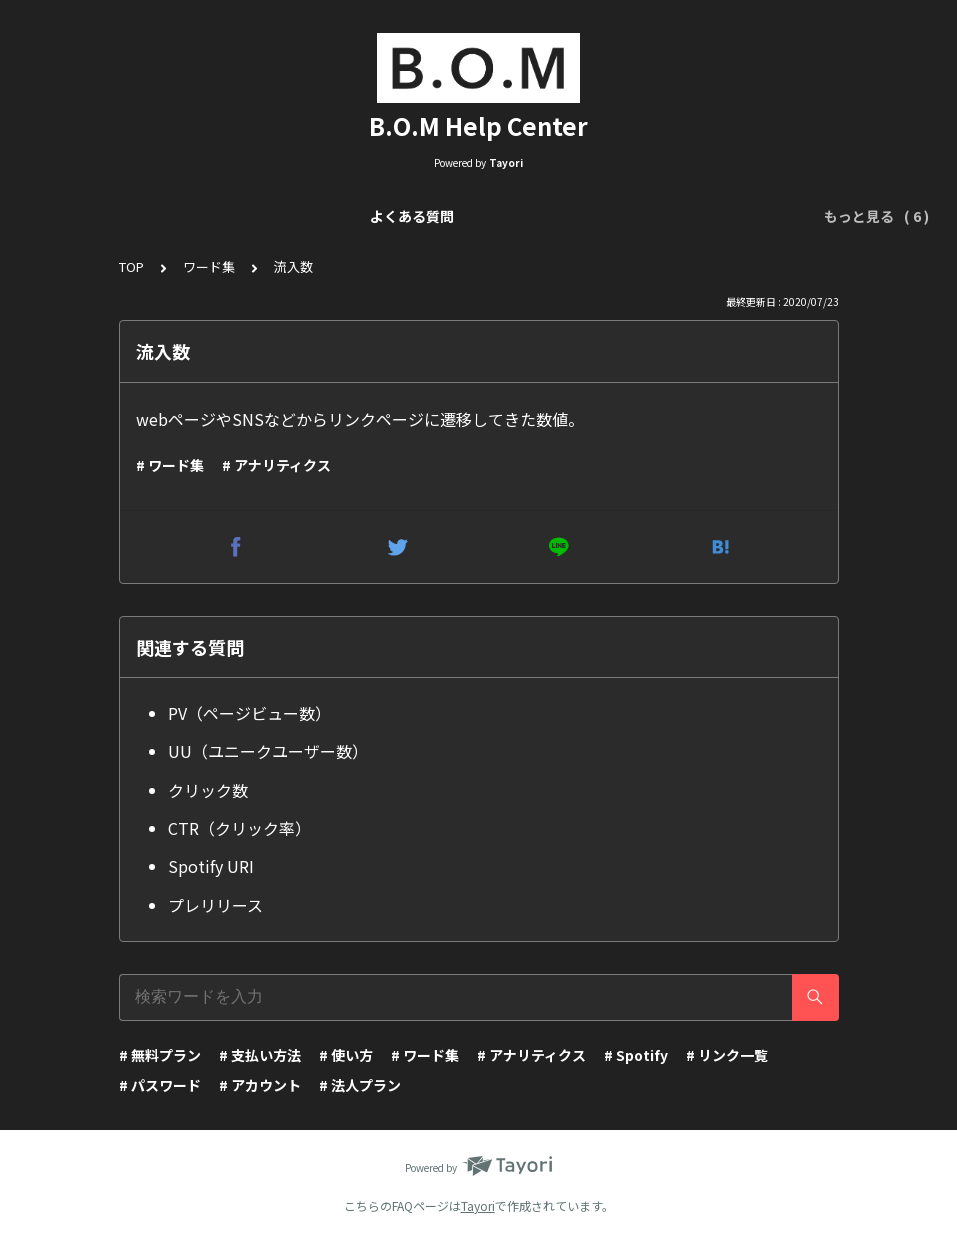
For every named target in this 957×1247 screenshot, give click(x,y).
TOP (131, 266)
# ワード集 (170, 465)
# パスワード (160, 1085)
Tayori (478, 1205)
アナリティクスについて (701, 216)
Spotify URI (211, 866)
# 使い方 (346, 1055)
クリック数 (208, 790)
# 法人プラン (360, 1085)
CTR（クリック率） (239, 828)
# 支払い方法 (260, 1055)
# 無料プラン (160, 1055)
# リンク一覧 (727, 1055)
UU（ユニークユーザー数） (268, 751)
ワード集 (209, 266)
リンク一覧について (221, 216)
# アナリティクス (276, 465)
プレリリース (215, 905)
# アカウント (260, 1085)
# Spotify (636, 1055)
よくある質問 (88, 216)
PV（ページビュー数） (249, 713)
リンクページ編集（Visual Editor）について (454, 216)
